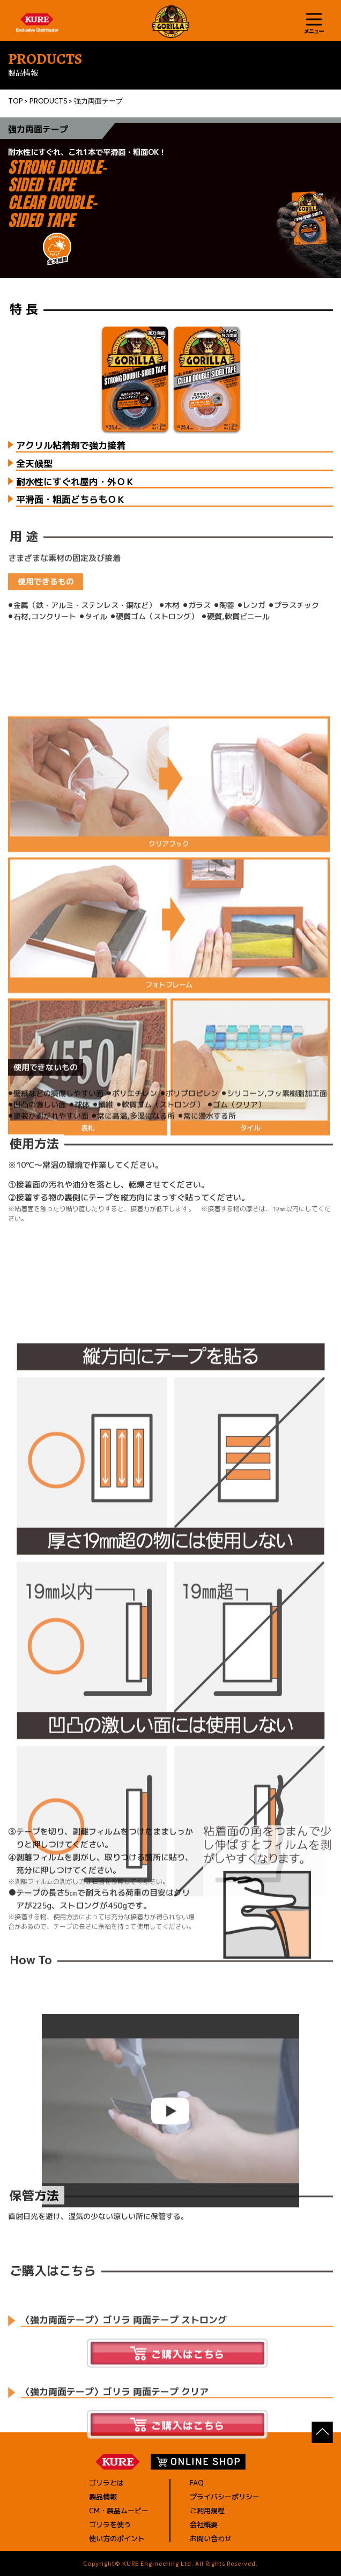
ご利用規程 (207, 2510)
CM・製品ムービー (119, 2510)
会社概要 (204, 2524)
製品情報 (103, 2496)
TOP (15, 100)
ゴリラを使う (110, 2524)
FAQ (197, 2483)
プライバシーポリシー (225, 2496)
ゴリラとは (106, 2483)
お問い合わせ (211, 2538)
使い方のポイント (117, 2538)
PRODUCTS (48, 100)
